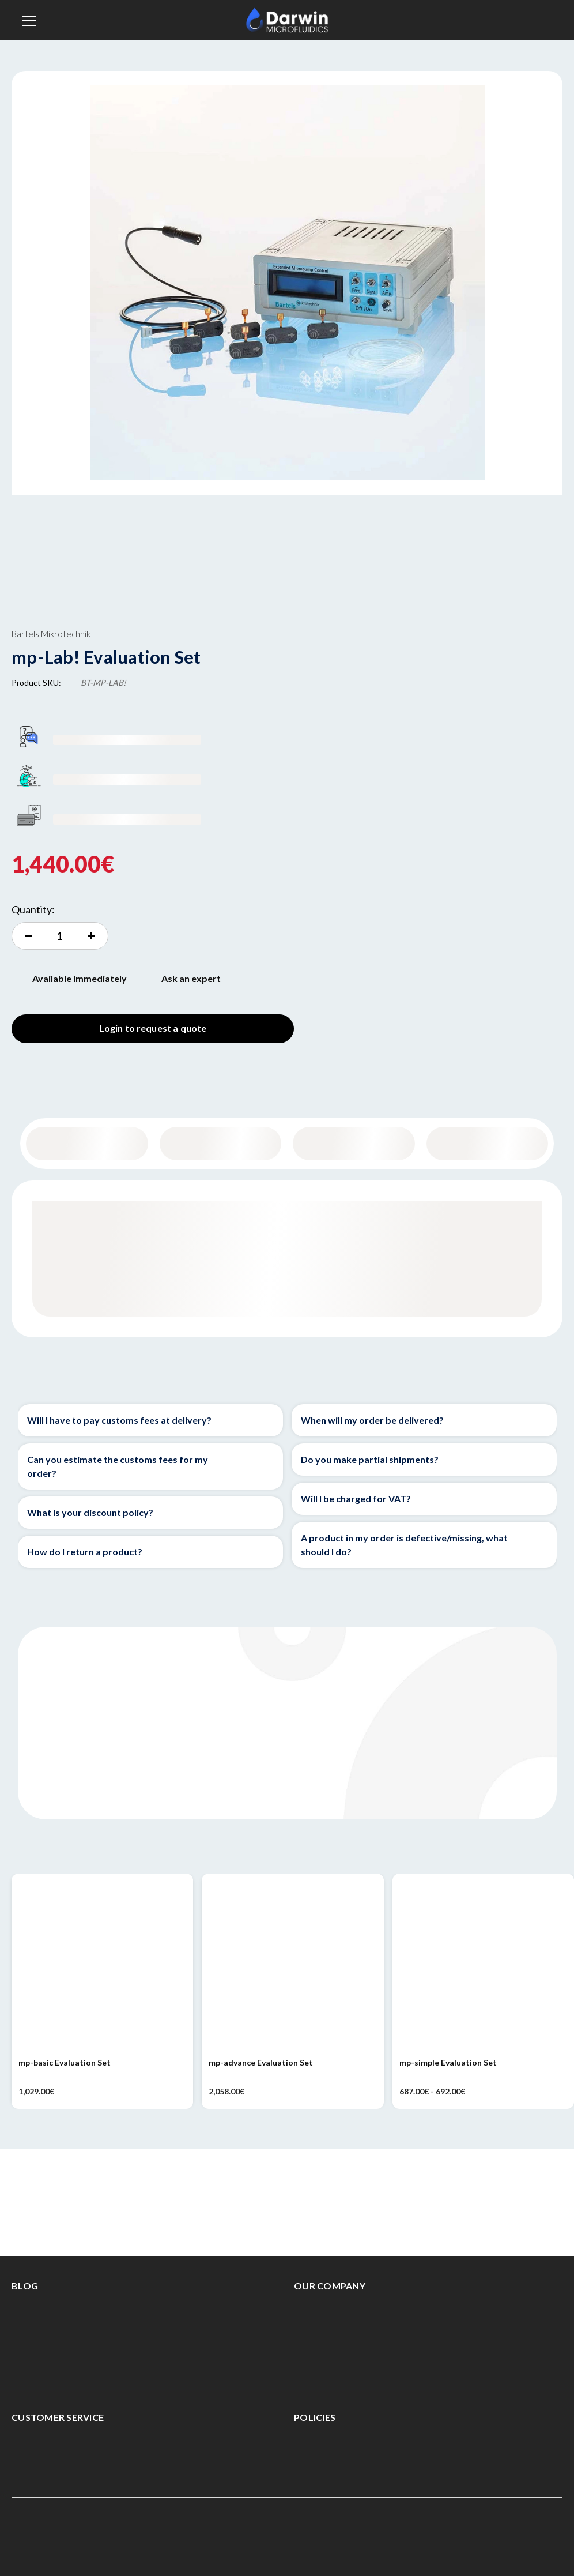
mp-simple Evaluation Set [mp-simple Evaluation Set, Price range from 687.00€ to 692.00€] (448, 2062)
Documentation (487, 1143)
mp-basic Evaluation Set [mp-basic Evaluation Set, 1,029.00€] (64, 2062)
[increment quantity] (60, 936)
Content (220, 1143)
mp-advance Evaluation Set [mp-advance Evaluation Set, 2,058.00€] (261, 2062)
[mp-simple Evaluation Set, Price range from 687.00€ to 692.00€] (483, 1964)
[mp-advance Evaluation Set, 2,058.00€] (292, 1964)
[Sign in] (541, 20)
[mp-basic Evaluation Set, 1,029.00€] (102, 1964)
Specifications (354, 1143)
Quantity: (33, 909)
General (87, 1143)
